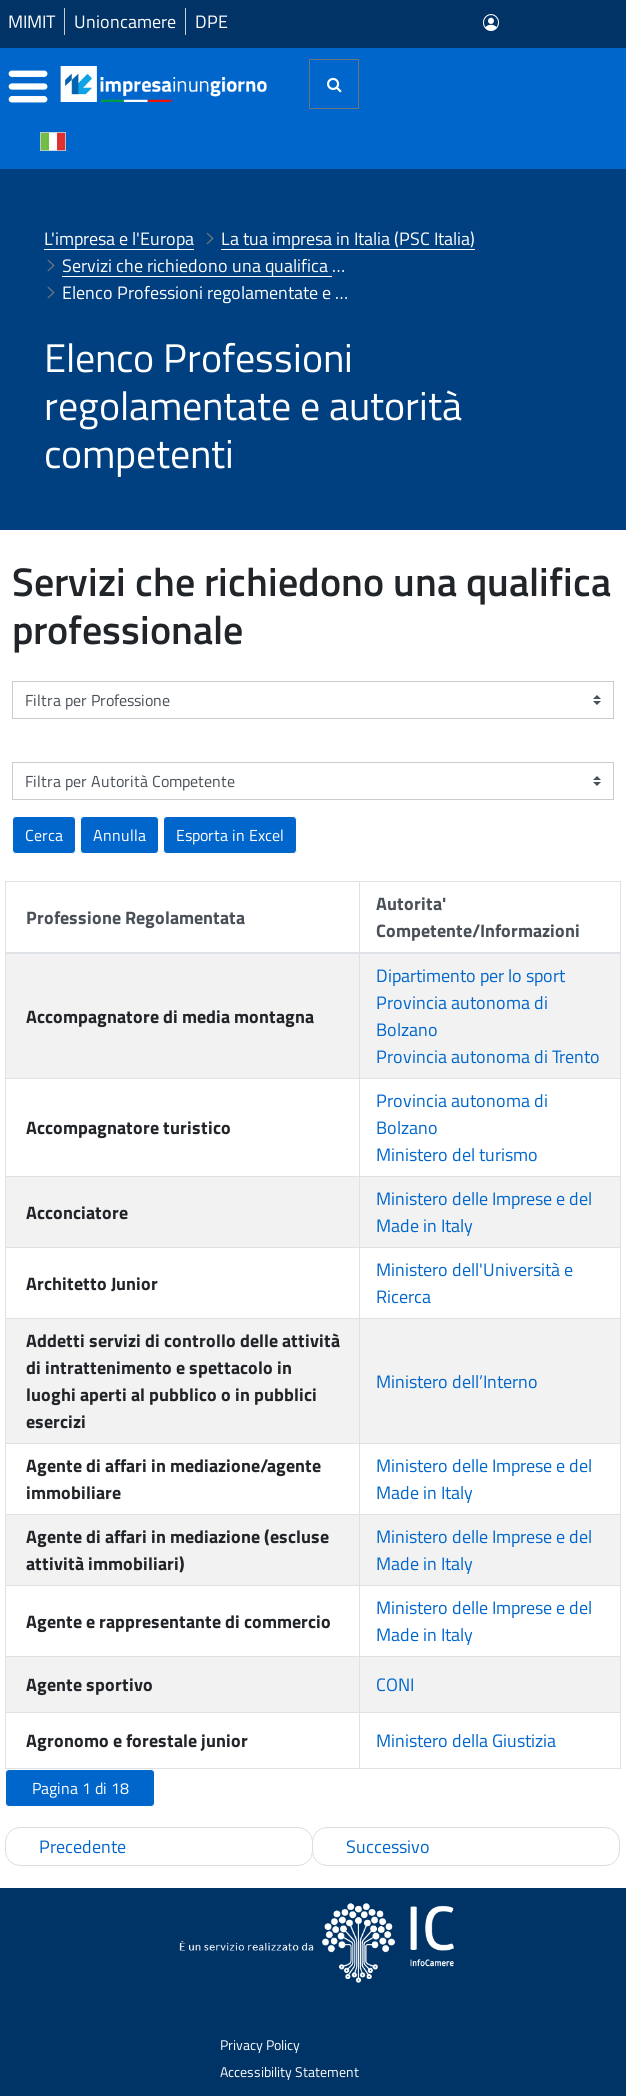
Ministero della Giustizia (466, 1740)
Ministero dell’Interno (457, 1381)
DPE (211, 21)
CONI (395, 1684)
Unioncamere (125, 21)
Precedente (82, 1846)
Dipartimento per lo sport (470, 975)
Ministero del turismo (457, 1154)
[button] (230, 835)
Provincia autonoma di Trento (488, 1056)
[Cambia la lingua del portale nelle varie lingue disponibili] (53, 140)
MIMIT (31, 21)
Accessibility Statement (289, 2071)
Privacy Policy (260, 2044)
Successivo (388, 1846)
